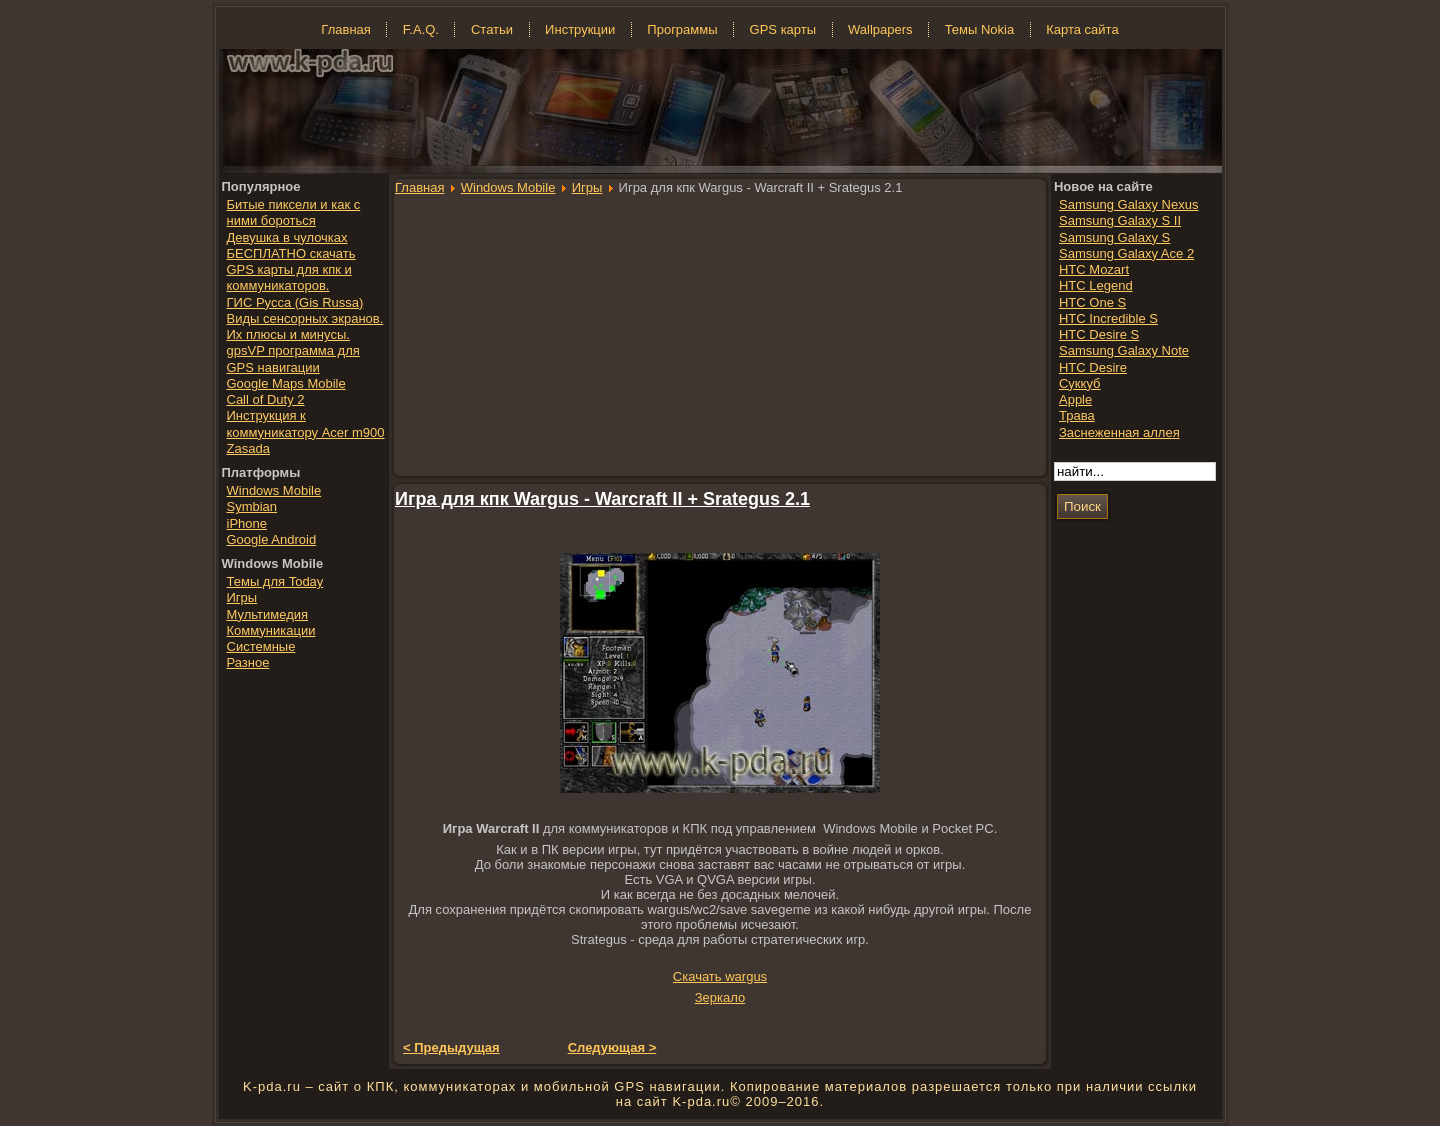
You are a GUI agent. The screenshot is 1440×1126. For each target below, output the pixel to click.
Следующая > (612, 1047)
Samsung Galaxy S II (1120, 220)
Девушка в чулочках (287, 237)
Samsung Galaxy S (1114, 237)
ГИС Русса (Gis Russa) (295, 302)
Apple (1075, 399)
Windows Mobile (508, 187)
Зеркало (720, 997)
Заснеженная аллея (1119, 432)
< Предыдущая (451, 1047)
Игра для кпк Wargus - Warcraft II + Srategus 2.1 (602, 499)
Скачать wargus (720, 976)
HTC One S (1092, 302)
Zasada (248, 448)
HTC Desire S (1099, 334)
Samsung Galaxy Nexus (1128, 204)
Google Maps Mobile (286, 383)
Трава (1077, 415)
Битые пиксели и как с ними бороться (294, 212)
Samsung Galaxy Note (1124, 350)
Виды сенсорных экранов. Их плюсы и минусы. (305, 326)
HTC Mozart (1094, 269)
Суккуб (1080, 383)
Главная (419, 187)
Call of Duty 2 (266, 399)
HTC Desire (1093, 367)
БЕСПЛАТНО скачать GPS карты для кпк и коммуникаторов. (291, 270)
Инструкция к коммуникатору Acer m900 (306, 423)
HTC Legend (1096, 285)
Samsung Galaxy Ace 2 (1126, 253)
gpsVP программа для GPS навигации (293, 358)
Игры (587, 187)
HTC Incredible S (1108, 318)
